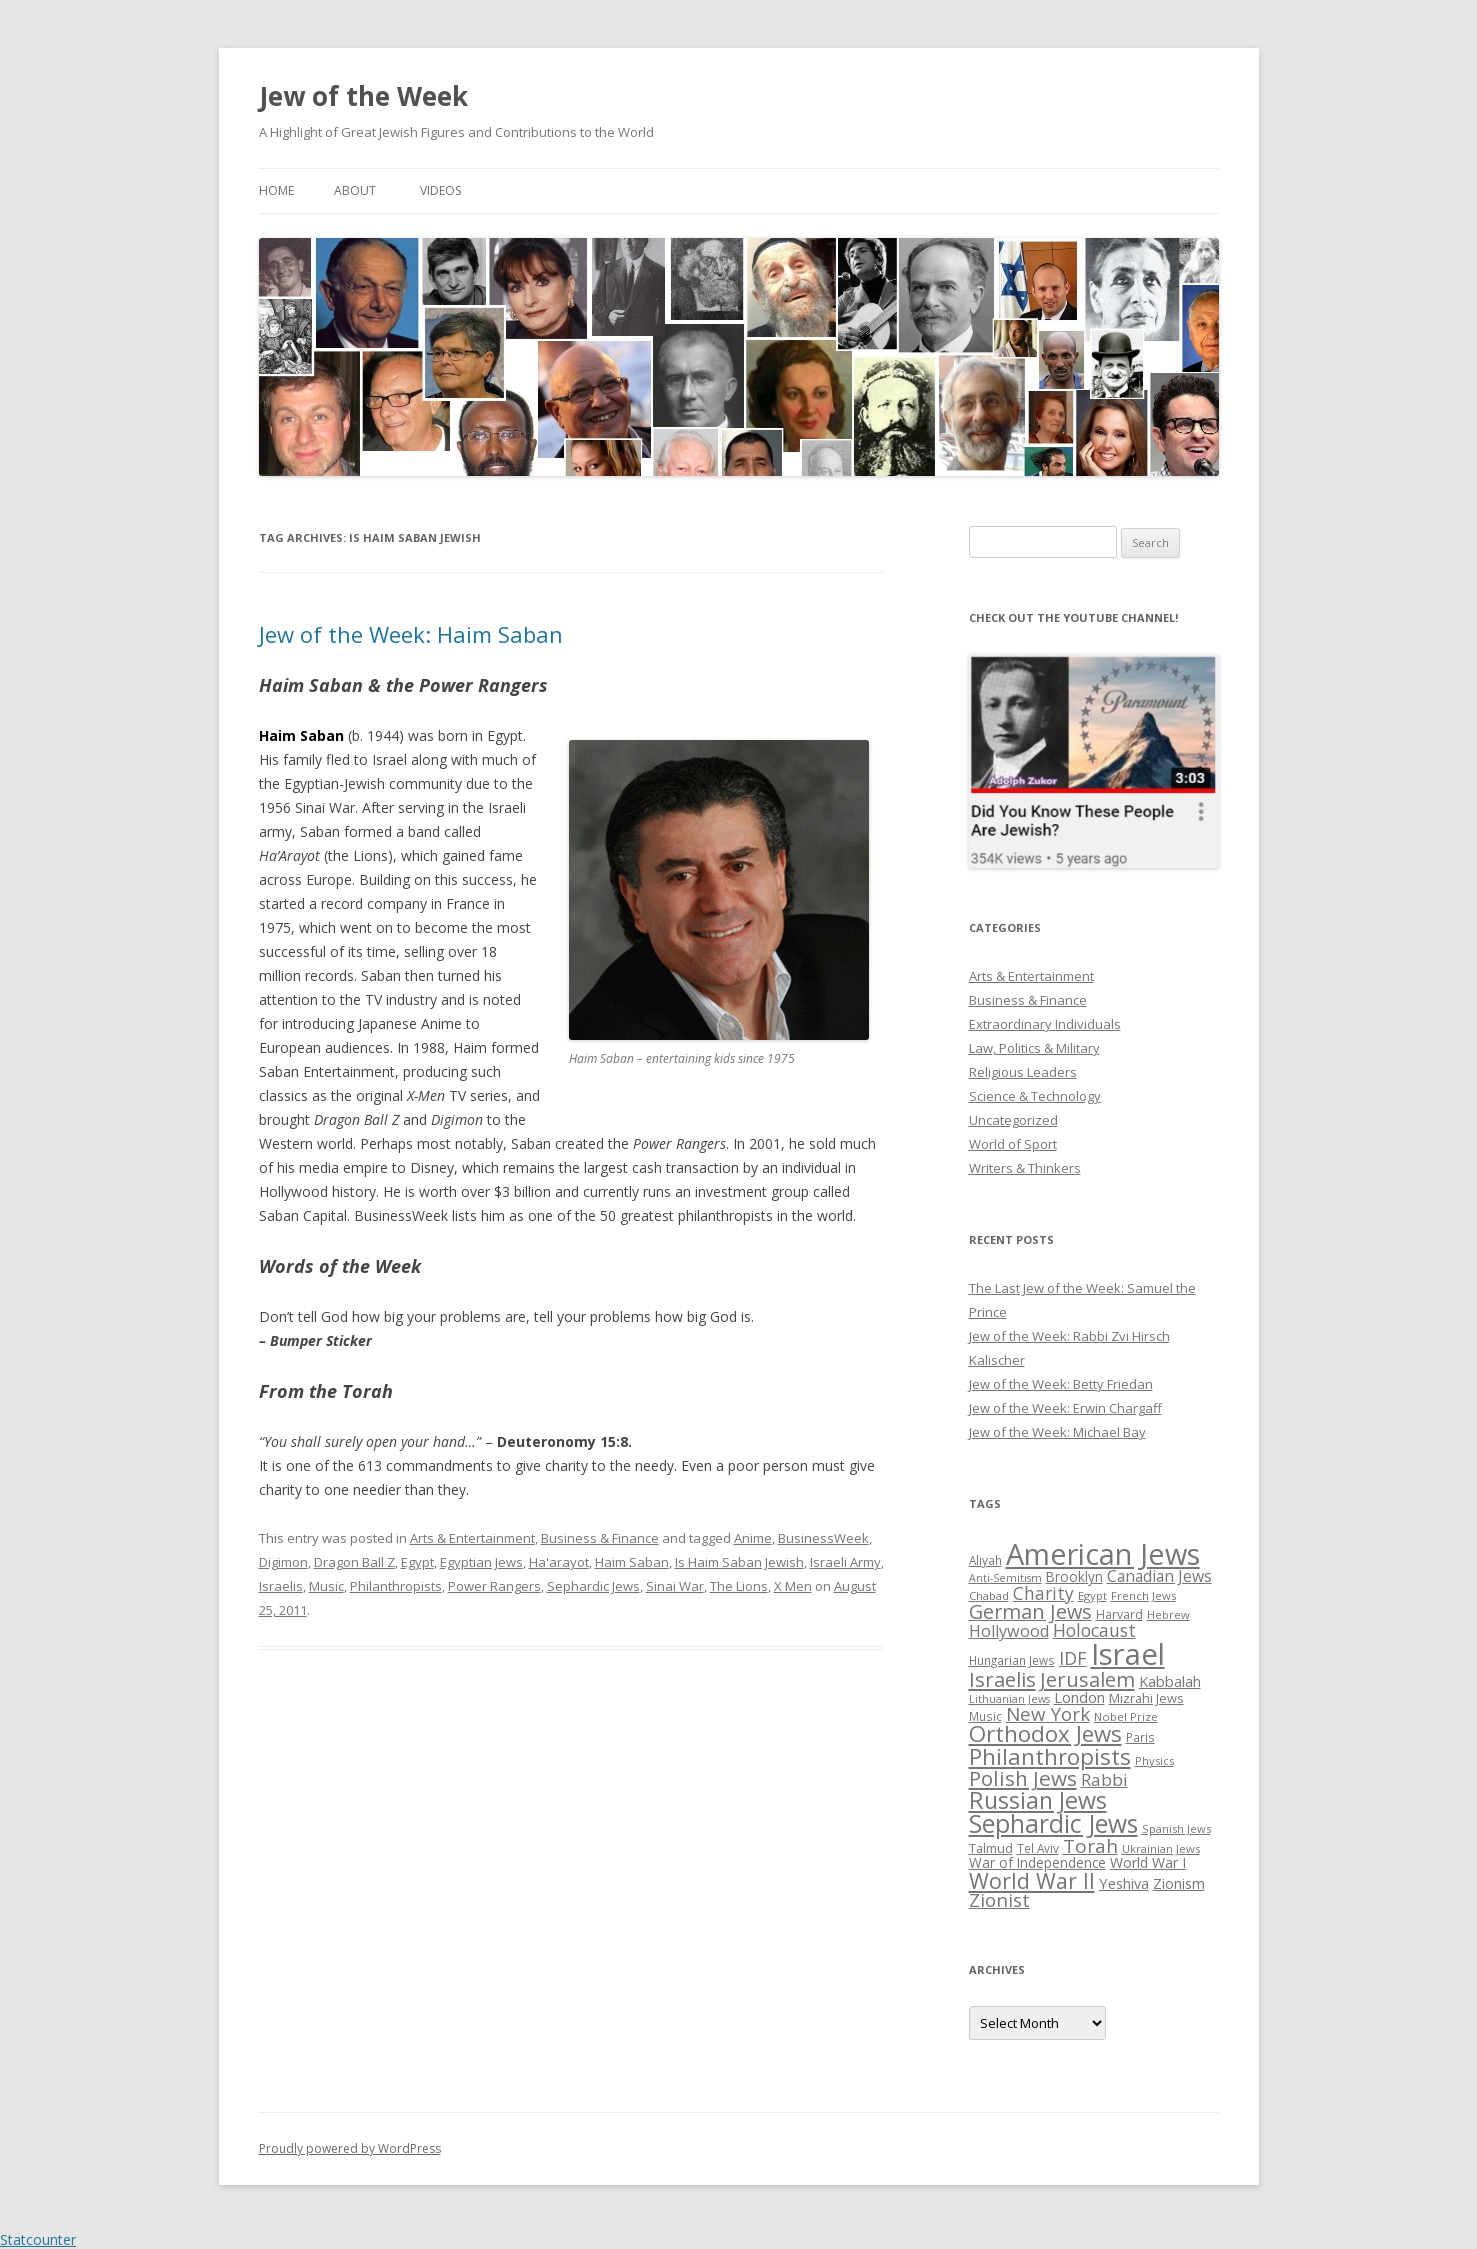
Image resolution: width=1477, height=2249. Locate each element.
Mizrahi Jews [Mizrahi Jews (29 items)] (1146, 1698)
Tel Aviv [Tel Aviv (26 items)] (1038, 1848)
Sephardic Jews (593, 1586)
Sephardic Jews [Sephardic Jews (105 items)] (1053, 1823)
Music (326, 1586)
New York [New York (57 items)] (1048, 1714)
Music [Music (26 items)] (985, 1716)
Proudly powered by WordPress (350, 2148)
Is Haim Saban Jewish (739, 1562)
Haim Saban (632, 1562)
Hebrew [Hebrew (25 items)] (1168, 1614)
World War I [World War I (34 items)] (1148, 1862)
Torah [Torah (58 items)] (1090, 1846)
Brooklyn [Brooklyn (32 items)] (1074, 1576)
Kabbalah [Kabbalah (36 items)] (1170, 1681)
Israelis (281, 1586)
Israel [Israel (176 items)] (1128, 1654)
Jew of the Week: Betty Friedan (1061, 1384)
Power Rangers (494, 1586)
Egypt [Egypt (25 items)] (1092, 1595)
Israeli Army (845, 1562)
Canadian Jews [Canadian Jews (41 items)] (1159, 1576)
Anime (753, 1538)
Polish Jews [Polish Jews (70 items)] (1023, 1778)
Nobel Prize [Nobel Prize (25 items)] (1126, 1716)
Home (276, 190)
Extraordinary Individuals (1045, 1024)
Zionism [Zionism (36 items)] (1179, 1883)
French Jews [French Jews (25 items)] (1143, 1595)
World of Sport (1013, 1144)
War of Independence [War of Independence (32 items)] (1037, 1862)
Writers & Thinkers (1025, 1168)
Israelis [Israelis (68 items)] (1002, 1679)
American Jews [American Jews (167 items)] (1103, 1553)
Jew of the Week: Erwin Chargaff (1065, 1408)
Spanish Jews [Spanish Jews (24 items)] (1176, 1828)
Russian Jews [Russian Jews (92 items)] (1038, 1800)
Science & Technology (1035, 1096)
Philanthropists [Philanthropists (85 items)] (1050, 1756)
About (355, 190)
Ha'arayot (559, 1562)
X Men (793, 1586)
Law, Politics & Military (1034, 1048)
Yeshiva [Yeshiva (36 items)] (1124, 1883)
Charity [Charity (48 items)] (1043, 1593)
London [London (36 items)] (1079, 1697)
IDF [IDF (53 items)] (1073, 1658)
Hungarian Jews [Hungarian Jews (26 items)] (1012, 1660)
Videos (440, 190)
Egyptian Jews (481, 1562)
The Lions (739, 1586)
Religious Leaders (1023, 1072)
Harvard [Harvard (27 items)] (1119, 1614)
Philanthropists (396, 1586)
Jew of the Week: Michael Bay (1057, 1432)
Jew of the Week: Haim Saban (411, 634)
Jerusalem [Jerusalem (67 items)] (1087, 1679)
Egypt (417, 1562)
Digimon (283, 1562)
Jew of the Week (363, 96)
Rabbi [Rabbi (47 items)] (1104, 1779)
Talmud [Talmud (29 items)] (991, 1848)
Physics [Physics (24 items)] (1154, 1760)
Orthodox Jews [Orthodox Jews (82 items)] (1045, 1733)
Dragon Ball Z (354, 1562)
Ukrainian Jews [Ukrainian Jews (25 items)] (1161, 1848)
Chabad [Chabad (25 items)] (989, 1595)
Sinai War (675, 1586)
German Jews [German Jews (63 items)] (1030, 1611)
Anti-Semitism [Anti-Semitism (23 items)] (1005, 1578)
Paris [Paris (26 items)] (1140, 1737)
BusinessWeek (823, 1538)
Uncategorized (1013, 1120)
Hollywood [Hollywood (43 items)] (1009, 1631)
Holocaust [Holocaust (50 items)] (1094, 1630)
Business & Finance (600, 1538)
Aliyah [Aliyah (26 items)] (985, 1560)
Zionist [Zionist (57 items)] (999, 1900)
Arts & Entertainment (472, 1538)
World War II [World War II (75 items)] (1032, 1880)
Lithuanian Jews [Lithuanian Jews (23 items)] (1009, 1699)
